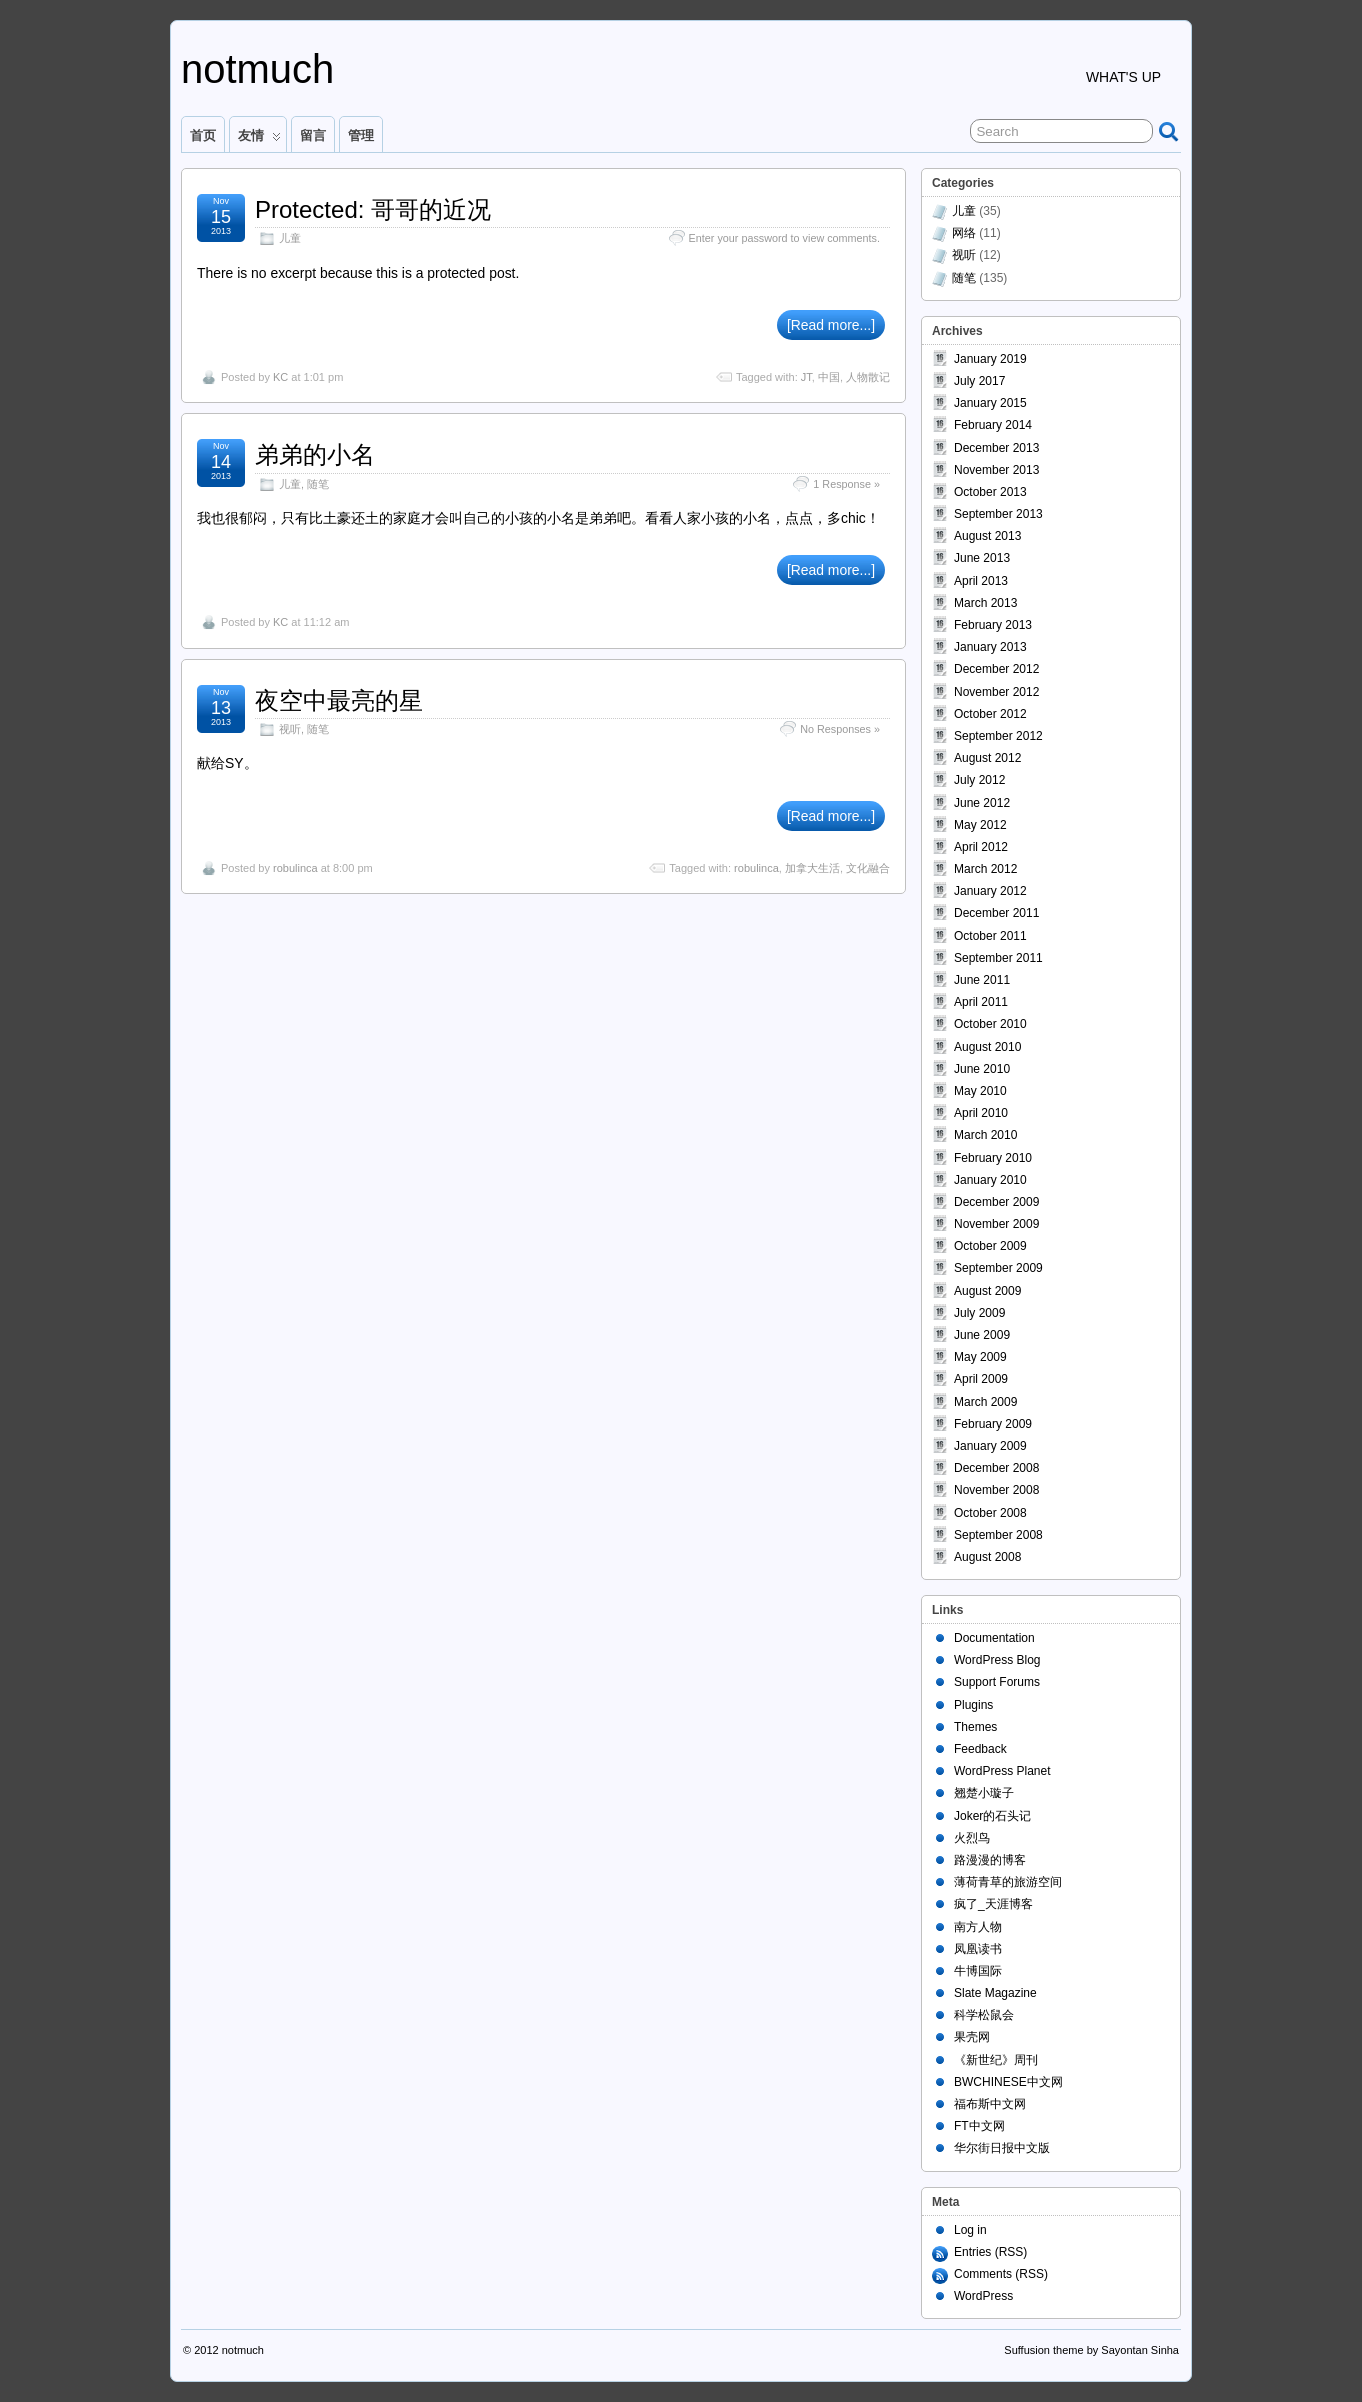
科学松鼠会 (984, 2015)
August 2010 (987, 1047)
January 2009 (990, 1446)
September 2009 (998, 1268)
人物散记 (868, 377)
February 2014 (993, 425)
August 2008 (987, 1557)
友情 (259, 140)
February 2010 (993, 1158)
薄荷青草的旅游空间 (1008, 1882)
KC (280, 377)
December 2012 (996, 669)
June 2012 (982, 803)
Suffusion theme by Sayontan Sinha (1091, 2350)
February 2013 (993, 625)
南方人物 (978, 1927)
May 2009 (980, 1357)
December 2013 (996, 448)
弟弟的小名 (315, 454)
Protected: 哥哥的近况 (373, 209)
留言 (313, 135)
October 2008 (990, 1513)
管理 (361, 135)
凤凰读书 (978, 1949)
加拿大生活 (812, 868)
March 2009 (985, 1402)
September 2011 (998, 958)
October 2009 (990, 1246)
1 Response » (846, 484)
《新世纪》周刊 (996, 2060)
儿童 (290, 238)
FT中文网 (979, 2126)
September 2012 (998, 736)
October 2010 (990, 1024)
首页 (203, 135)
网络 (964, 233)
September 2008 (998, 1535)
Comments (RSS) (1001, 2274)
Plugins (973, 1705)
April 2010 (981, 1113)
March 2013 (985, 603)
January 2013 (990, 647)
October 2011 (990, 936)
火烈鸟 (972, 1838)
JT (806, 377)
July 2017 (979, 381)
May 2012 (980, 825)
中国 (829, 377)
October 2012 (990, 714)
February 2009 (993, 1424)
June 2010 (982, 1069)
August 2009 (987, 1291)
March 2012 (985, 869)
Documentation (994, 1638)
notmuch (257, 69)
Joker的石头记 (992, 1816)
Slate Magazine (995, 1993)
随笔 (318, 484)
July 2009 (979, 1313)
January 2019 (990, 359)
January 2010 (990, 1180)
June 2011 (982, 980)
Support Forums (997, 1682)
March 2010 (985, 1135)
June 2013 (982, 558)
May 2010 (980, 1091)
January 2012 (990, 891)
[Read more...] (831, 325)
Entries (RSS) (990, 2252)
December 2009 (996, 1202)
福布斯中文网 (990, 2104)
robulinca (295, 868)
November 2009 (996, 1224)
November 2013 (996, 470)
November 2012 (996, 692)
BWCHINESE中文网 (1008, 2082)
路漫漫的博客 (990, 1860)
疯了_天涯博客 (993, 1904)
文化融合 (868, 868)
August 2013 (987, 536)
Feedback (980, 1749)
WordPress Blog (997, 1660)
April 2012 (981, 847)
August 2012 (987, 758)
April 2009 (981, 1379)
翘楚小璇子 (984, 1793)
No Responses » (840, 729)
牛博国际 (978, 1971)
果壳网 (972, 2037)
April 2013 (981, 581)
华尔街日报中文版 (1002, 2148)
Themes (975, 1727)
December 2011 (996, 913)
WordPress (983, 2296)
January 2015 (990, 403)
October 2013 (990, 492)
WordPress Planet (1002, 1771)
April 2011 (981, 1002)
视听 (290, 729)
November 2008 (996, 1490)
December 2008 (996, 1468)
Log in (970, 2230)
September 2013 (998, 514)
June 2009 (982, 1335)
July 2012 (979, 780)
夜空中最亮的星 (339, 700)
